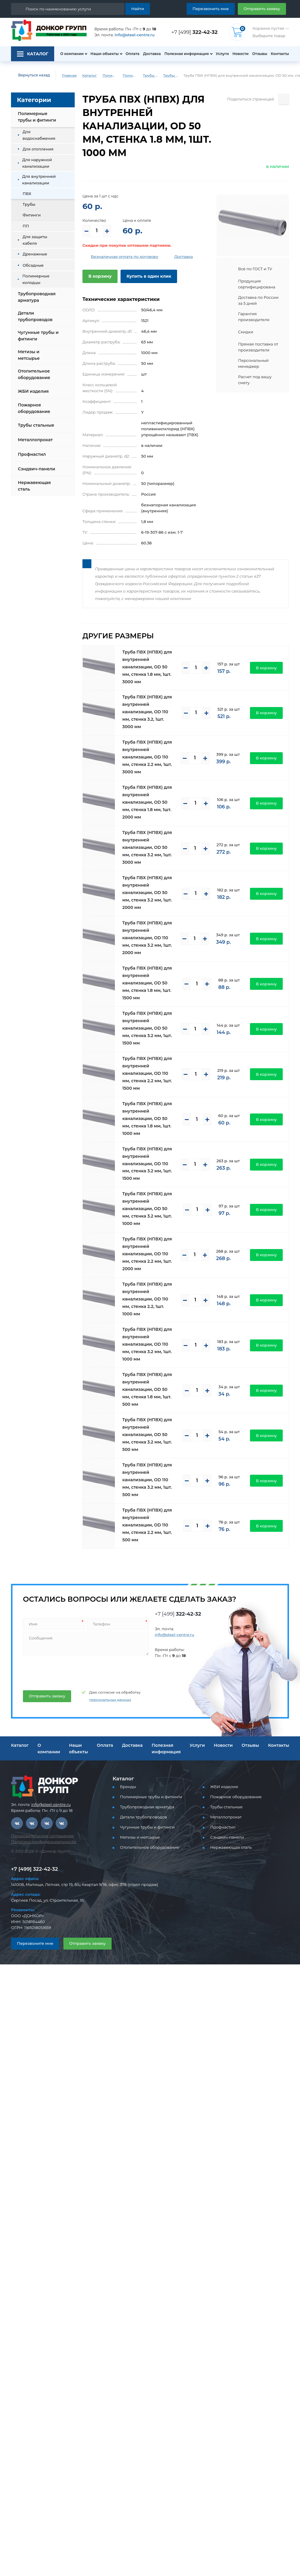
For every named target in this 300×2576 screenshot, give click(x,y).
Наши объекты (104, 53)
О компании (71, 53)
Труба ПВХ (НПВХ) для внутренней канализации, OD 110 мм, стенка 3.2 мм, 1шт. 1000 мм (147, 1344)
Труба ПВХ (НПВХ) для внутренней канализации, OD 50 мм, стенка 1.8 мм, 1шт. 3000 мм (147, 666)
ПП (26, 226)
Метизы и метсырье (29, 355)
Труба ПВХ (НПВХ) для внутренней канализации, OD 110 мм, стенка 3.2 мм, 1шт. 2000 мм (147, 937)
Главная (69, 75)
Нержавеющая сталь (34, 486)
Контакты (280, 53)
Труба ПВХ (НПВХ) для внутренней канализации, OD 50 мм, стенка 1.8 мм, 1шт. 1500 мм (147, 982)
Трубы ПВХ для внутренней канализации (170, 75)
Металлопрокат (35, 439)
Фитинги (32, 215)
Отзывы (259, 53)
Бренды (128, 1786)
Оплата (133, 53)
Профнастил (32, 454)
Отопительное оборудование (34, 374)
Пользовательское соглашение (42, 1835)
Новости (240, 53)
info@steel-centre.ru (135, 34)
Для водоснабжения (39, 135)
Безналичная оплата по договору (125, 256)
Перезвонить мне (211, 8)
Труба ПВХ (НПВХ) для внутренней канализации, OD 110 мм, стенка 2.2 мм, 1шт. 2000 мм (147, 1253)
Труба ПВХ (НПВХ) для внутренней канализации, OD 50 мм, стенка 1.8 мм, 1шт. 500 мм (147, 1389)
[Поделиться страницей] (284, 99)
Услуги (222, 53)
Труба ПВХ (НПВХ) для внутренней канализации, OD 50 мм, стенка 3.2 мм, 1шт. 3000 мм (147, 847)
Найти (137, 8)
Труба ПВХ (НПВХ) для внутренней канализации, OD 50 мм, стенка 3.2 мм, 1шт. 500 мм (147, 1434)
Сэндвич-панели (36, 469)
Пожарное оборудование (34, 408)
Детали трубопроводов (35, 316)
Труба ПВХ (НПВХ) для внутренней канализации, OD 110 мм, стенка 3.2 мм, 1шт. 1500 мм (147, 1163)
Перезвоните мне (35, 1943)
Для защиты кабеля (35, 240)
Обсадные (33, 265)
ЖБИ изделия (33, 391)
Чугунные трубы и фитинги (38, 336)
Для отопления (38, 149)
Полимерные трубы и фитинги (109, 75)
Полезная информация (186, 53)
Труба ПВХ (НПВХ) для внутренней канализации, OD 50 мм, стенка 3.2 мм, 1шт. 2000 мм (147, 892)
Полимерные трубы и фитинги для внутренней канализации (130, 75)
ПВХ (27, 193)
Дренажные (35, 254)
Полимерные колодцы (35, 279)
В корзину (100, 276)
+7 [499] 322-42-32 (34, 1869)
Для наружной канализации (37, 163)
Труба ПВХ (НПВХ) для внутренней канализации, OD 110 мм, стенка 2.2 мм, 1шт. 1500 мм (147, 1073)
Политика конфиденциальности (43, 1841)
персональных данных (110, 1699)
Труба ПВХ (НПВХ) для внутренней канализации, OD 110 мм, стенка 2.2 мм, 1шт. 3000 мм (147, 757)
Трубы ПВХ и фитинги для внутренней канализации (150, 75)
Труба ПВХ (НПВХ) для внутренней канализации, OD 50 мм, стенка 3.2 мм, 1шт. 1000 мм (147, 1208)
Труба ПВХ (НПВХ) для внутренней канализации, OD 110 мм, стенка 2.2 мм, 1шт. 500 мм (147, 1525)
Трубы (29, 204)
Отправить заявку (262, 8)
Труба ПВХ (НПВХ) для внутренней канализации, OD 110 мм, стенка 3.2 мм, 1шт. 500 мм (147, 1479)
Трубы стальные (36, 425)
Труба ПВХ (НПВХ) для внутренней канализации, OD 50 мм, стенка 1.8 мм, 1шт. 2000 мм (147, 802)
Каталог (89, 75)
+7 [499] (194, 32)
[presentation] (67, 1671)
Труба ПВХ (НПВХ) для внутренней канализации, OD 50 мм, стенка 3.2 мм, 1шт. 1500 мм (147, 1028)
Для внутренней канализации (39, 179)
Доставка (152, 53)
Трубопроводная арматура (37, 297)
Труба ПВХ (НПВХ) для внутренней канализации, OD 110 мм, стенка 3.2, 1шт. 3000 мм (147, 711)
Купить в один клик (148, 276)
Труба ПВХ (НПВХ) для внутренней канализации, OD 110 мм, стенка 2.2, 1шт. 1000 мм (147, 1299)
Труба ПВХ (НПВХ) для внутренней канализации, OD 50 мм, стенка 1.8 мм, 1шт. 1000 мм (147, 1118)
